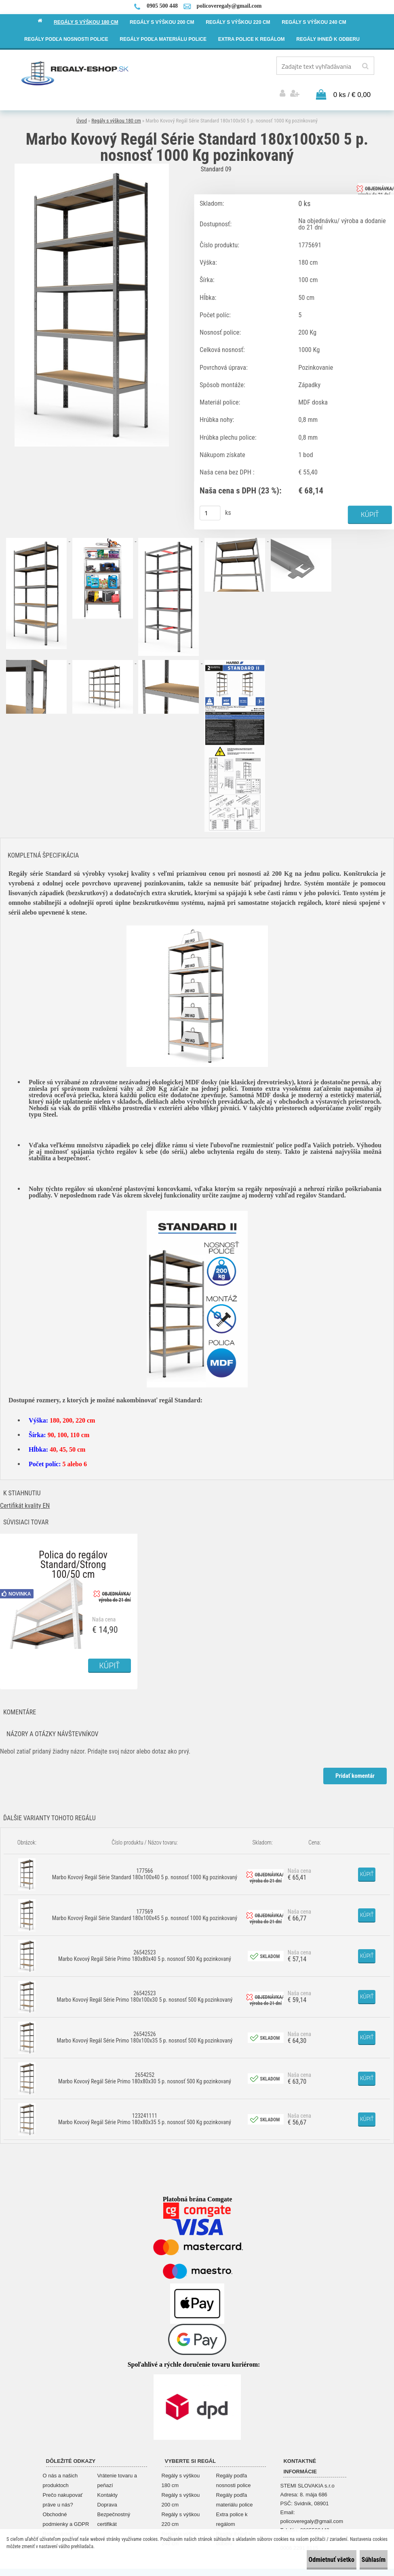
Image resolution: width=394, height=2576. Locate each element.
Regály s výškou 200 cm (181, 2493)
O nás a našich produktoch (60, 2474)
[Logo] (75, 73)
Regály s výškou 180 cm (116, 113)
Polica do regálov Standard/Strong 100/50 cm (73, 1550)
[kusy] (210, 506)
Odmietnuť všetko (307, 2559)
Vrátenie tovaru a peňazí (117, 2474)
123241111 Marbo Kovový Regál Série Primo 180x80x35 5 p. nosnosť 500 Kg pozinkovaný (144, 2112)
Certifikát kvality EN (25, 1499)
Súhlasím (365, 2559)
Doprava (107, 2498)
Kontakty (107, 2488)
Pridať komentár (353, 1769)
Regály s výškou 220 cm (181, 2513)
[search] (365, 66)
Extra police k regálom (232, 2513)
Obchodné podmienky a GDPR (66, 2513)
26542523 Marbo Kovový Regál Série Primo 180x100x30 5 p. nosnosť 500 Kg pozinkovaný (145, 1990)
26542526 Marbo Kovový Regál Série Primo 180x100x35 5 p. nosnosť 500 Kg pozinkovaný (145, 2031)
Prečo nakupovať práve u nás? (63, 2493)
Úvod (81, 113)
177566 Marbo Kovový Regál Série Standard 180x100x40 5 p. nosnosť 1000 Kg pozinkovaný (144, 1867)
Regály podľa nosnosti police (233, 2474)
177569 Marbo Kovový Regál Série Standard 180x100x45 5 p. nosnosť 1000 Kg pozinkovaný (144, 1908)
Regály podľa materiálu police (234, 2493)
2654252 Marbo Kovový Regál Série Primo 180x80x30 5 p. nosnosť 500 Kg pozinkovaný (144, 2072)
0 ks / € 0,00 (352, 87)
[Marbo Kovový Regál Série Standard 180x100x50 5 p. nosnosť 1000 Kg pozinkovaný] (92, 159)
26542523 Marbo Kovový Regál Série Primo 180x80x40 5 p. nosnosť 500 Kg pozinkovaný (144, 1949)
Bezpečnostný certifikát (114, 2513)
